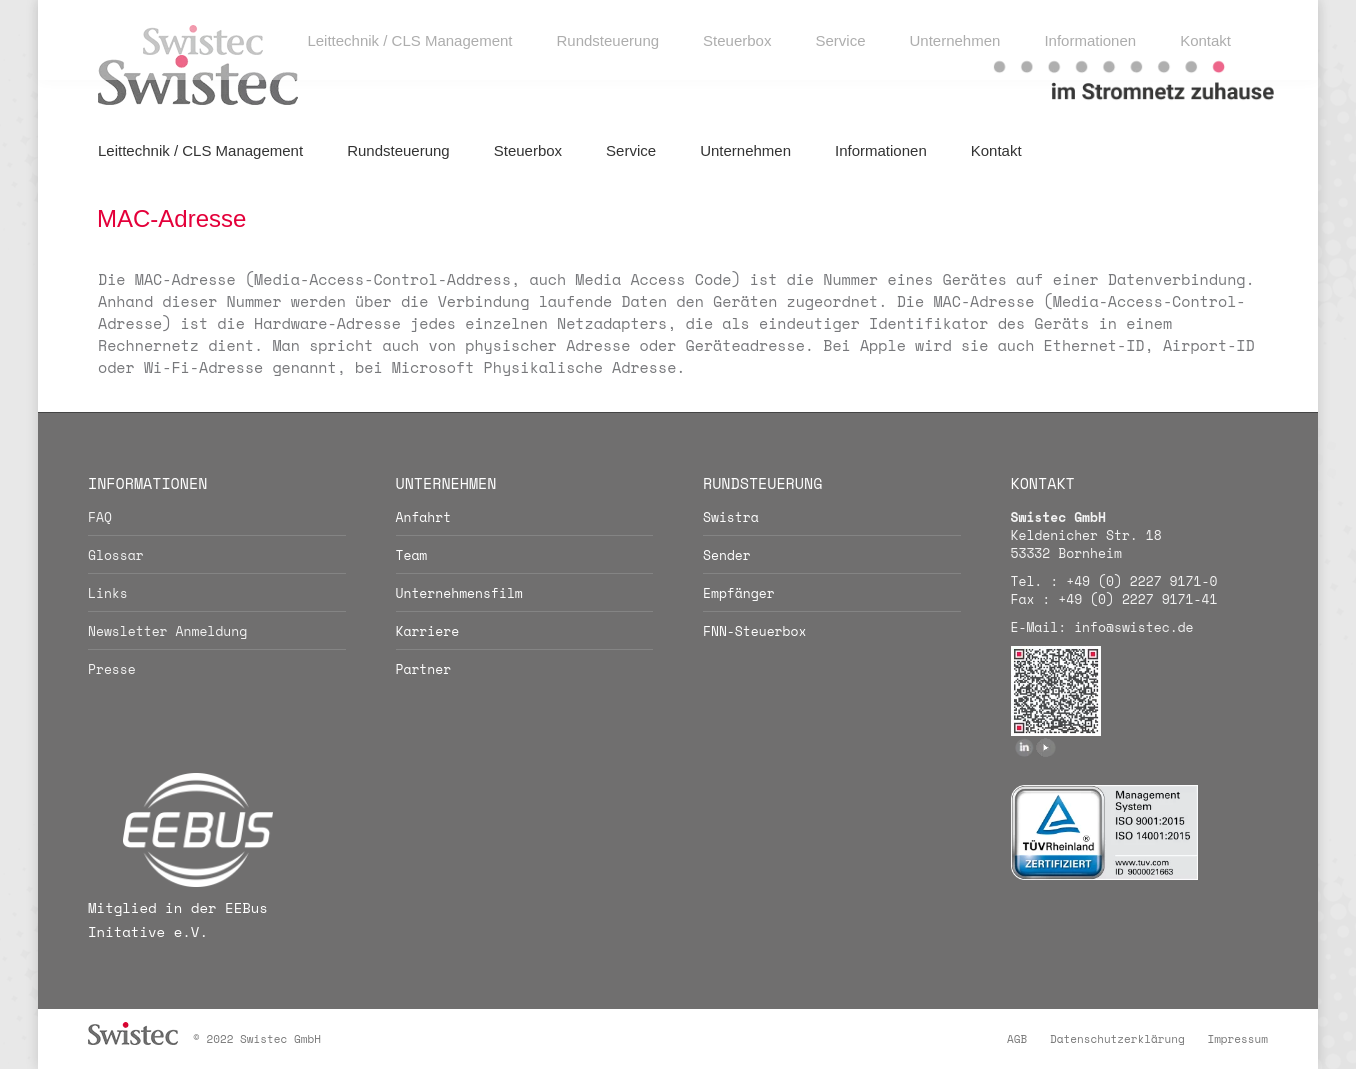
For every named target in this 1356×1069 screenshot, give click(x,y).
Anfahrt (424, 517)
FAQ (100, 517)
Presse (112, 669)
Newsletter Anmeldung (167, 631)
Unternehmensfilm (459, 593)
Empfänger (739, 593)
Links (108, 593)
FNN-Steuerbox (754, 631)
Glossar (116, 555)
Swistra (731, 517)
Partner (424, 669)
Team (412, 555)
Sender (727, 555)
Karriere (428, 631)
